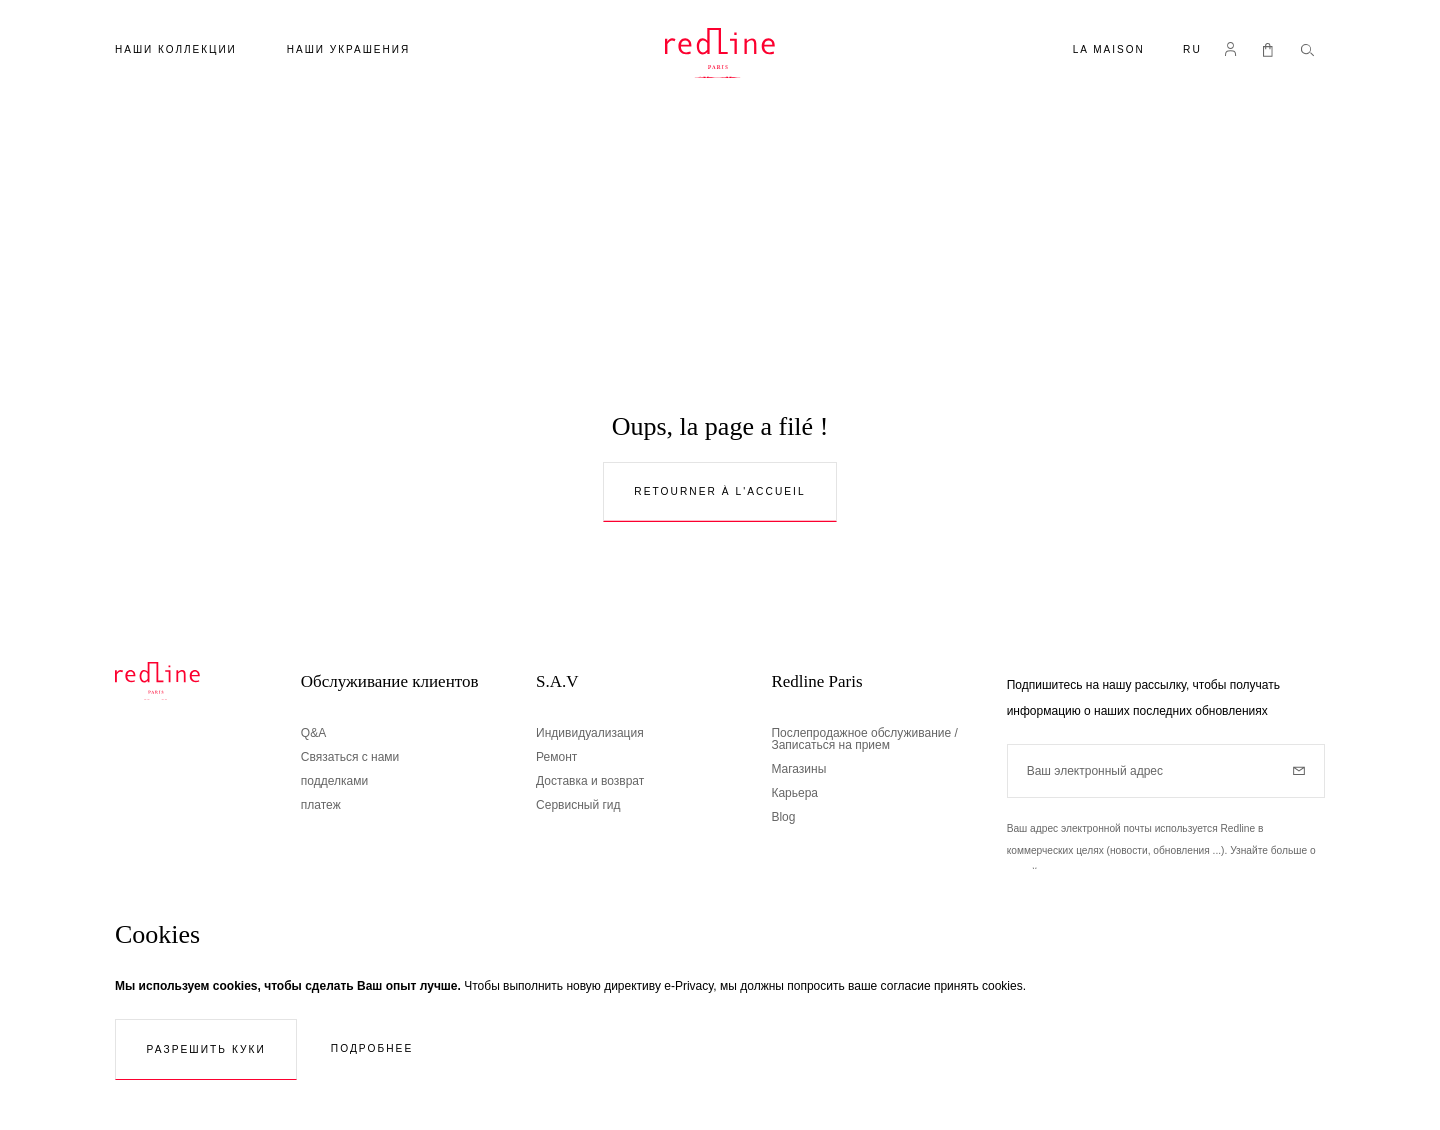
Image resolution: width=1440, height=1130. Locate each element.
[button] (1192, 51)
